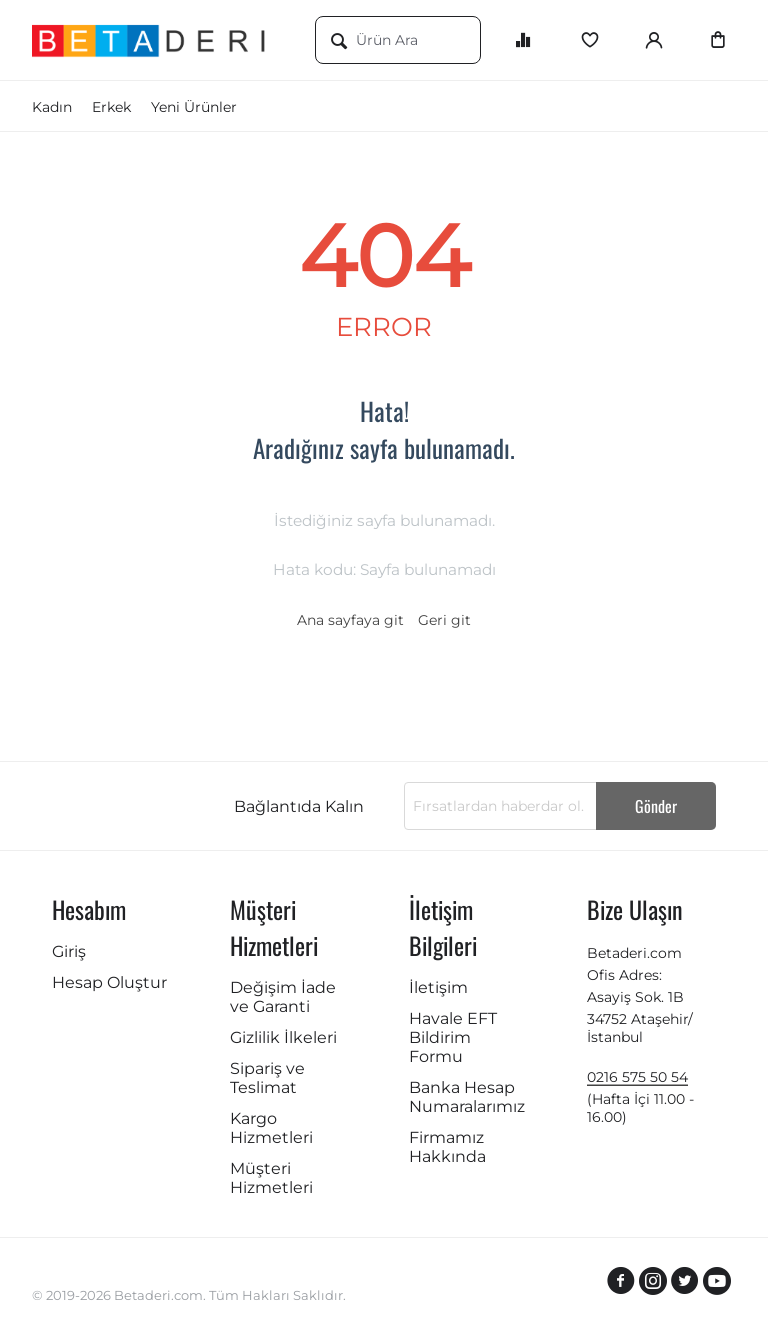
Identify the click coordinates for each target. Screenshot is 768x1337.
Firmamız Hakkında (447, 1147)
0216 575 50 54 (637, 1077)
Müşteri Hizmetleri (271, 1178)
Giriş (69, 951)
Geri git (444, 620)
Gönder (656, 806)
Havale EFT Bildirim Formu (453, 1037)
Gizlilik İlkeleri (283, 1037)
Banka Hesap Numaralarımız (467, 1097)
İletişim (438, 987)
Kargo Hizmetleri (271, 1128)
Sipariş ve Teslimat (267, 1078)
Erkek (111, 107)
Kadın (52, 107)
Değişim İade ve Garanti (283, 997)
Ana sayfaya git (350, 620)
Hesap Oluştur (109, 982)
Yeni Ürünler (194, 107)
